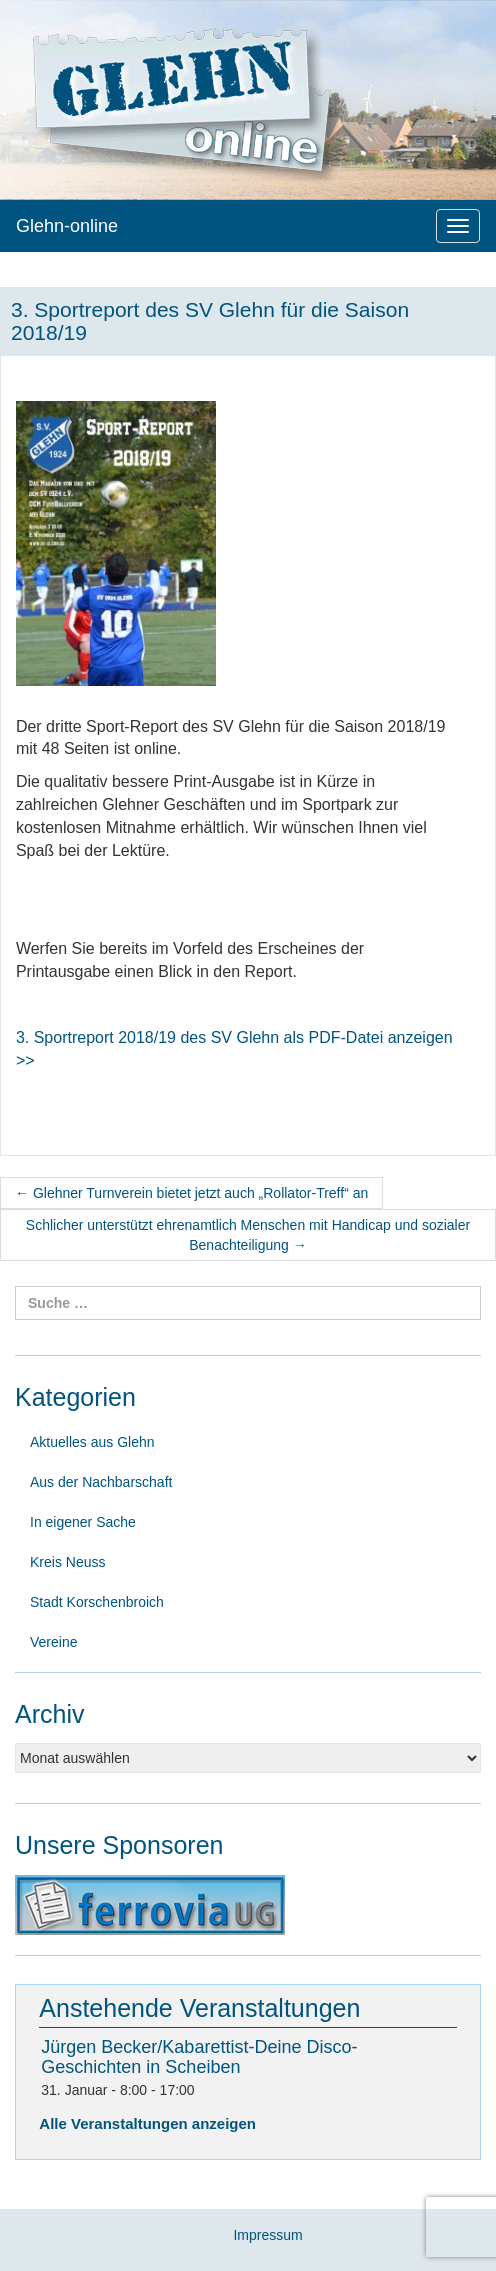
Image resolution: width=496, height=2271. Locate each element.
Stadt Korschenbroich (97, 1602)
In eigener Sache (83, 1522)
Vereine (53, 1642)
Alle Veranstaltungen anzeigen (147, 2123)
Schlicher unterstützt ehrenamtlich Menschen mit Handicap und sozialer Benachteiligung (248, 1235)
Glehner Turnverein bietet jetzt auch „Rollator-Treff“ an (191, 1193)
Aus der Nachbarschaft (101, 1482)
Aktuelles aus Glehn (92, 1442)
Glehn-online (67, 226)
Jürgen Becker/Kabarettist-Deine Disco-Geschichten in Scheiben (199, 2057)
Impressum (267, 2235)
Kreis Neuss (67, 1562)
